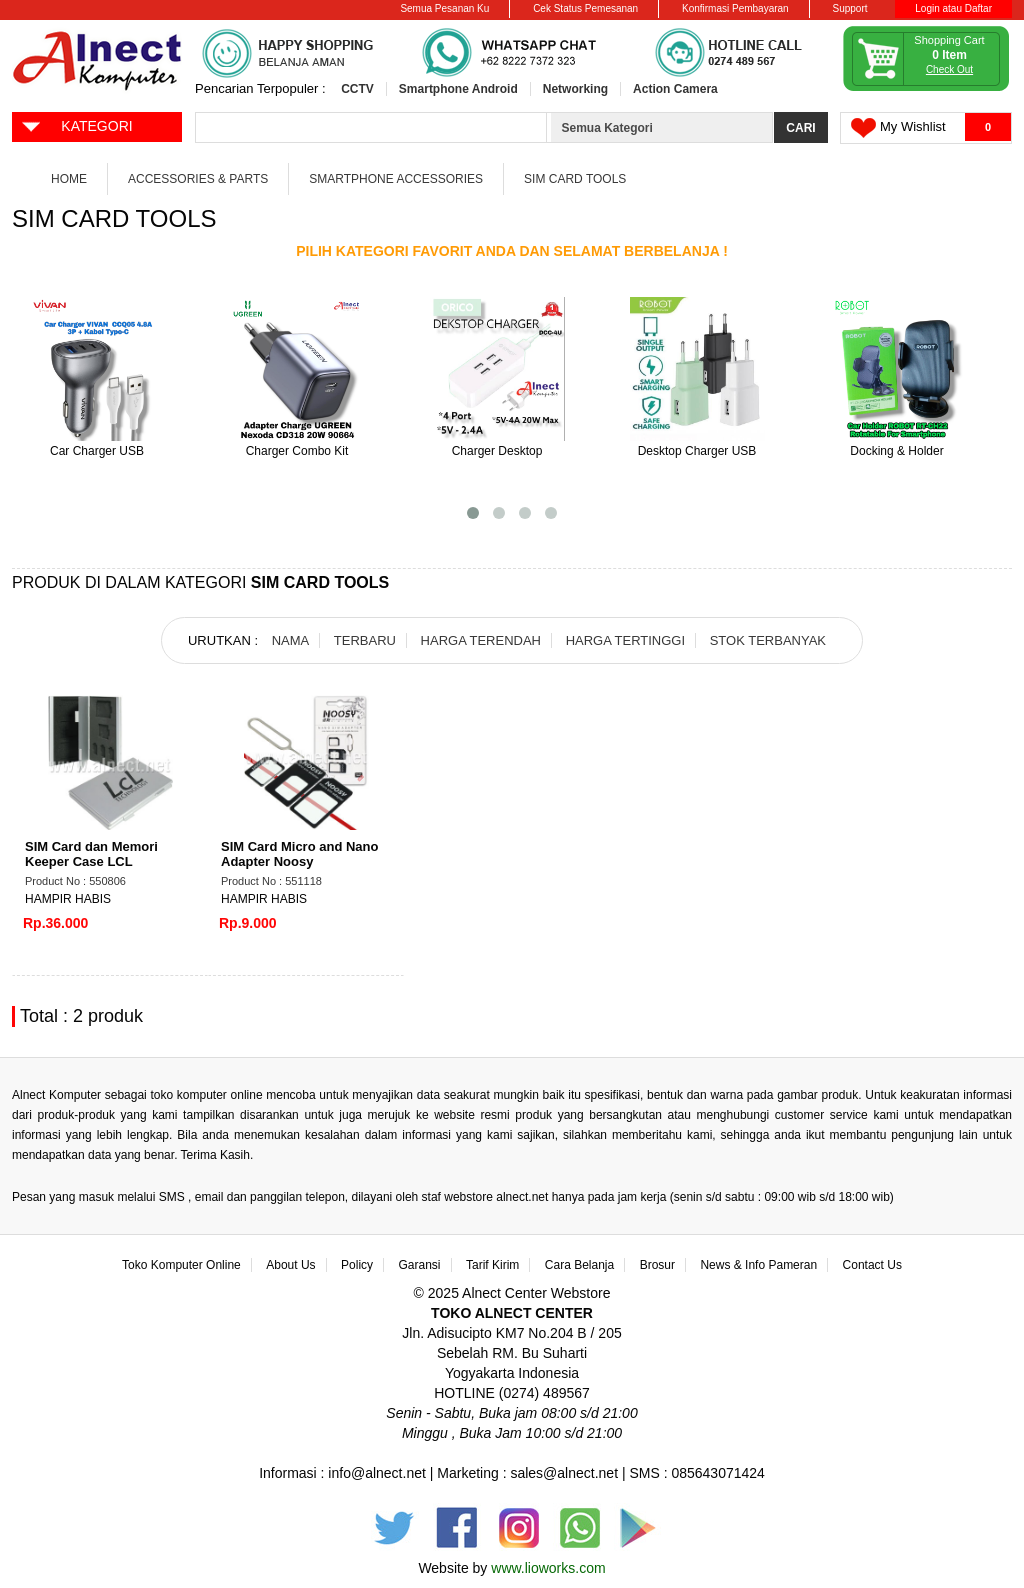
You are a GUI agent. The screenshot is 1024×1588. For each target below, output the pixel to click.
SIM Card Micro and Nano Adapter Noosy (299, 854)
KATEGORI (76, 125)
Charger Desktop (497, 451)
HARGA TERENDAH (481, 640)
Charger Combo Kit (297, 451)
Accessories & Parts (198, 179)
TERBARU (365, 640)
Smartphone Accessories (396, 179)
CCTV (357, 89)
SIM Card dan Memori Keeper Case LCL (91, 854)
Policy (357, 1265)
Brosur (657, 1265)
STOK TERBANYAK (768, 640)
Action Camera (675, 89)
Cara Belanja (579, 1265)
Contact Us (872, 1265)
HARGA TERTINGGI (625, 640)
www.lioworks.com (548, 1568)
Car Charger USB (97, 451)
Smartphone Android (458, 89)
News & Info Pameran (758, 1265)
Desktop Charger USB (697, 451)
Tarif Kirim (492, 1265)
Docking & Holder (896, 451)
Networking (575, 89)
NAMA (291, 640)
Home (69, 179)
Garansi (420, 1265)
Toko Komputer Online (181, 1265)
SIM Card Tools (575, 179)
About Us (290, 1265)
